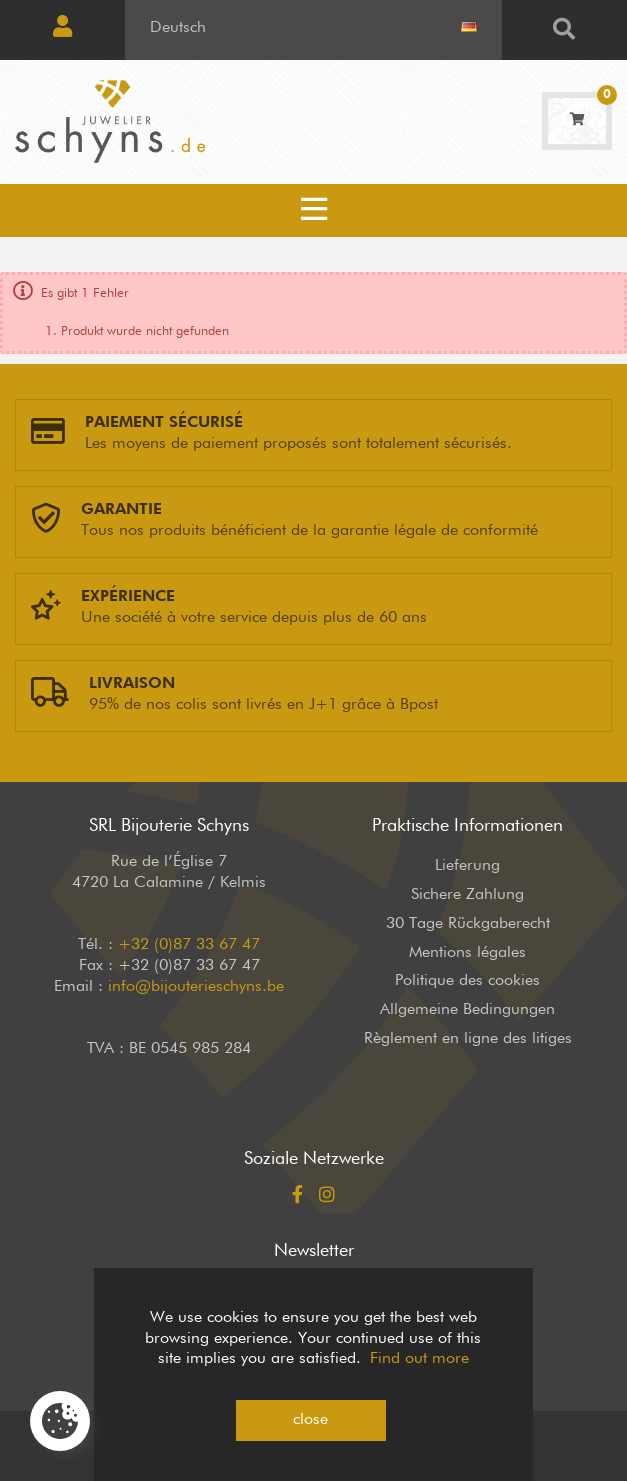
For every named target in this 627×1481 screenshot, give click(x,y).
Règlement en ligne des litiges (468, 1039)
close (310, 1420)
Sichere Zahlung (467, 895)
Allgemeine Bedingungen (467, 1010)
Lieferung (467, 866)
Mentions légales (467, 953)
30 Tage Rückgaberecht (468, 924)
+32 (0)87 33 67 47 (189, 945)
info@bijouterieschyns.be (196, 987)
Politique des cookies (467, 981)
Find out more (419, 1359)
